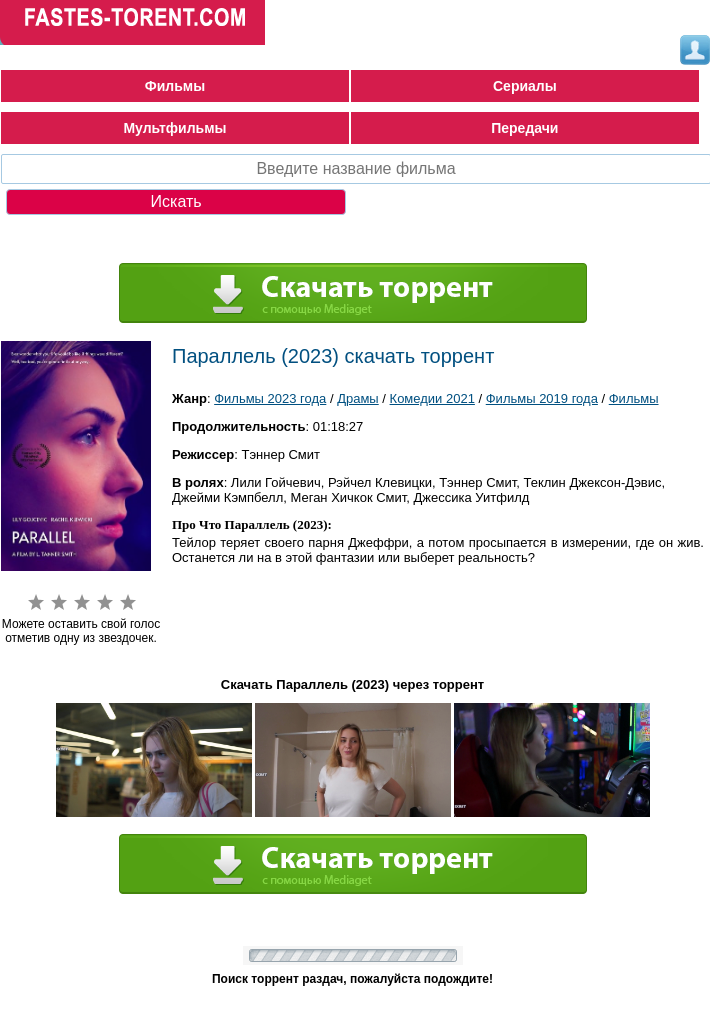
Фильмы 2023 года (270, 398)
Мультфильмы (174, 128)
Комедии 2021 (432, 398)
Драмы (358, 398)
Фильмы (175, 86)
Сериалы (525, 86)
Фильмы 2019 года (542, 398)
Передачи (524, 128)
